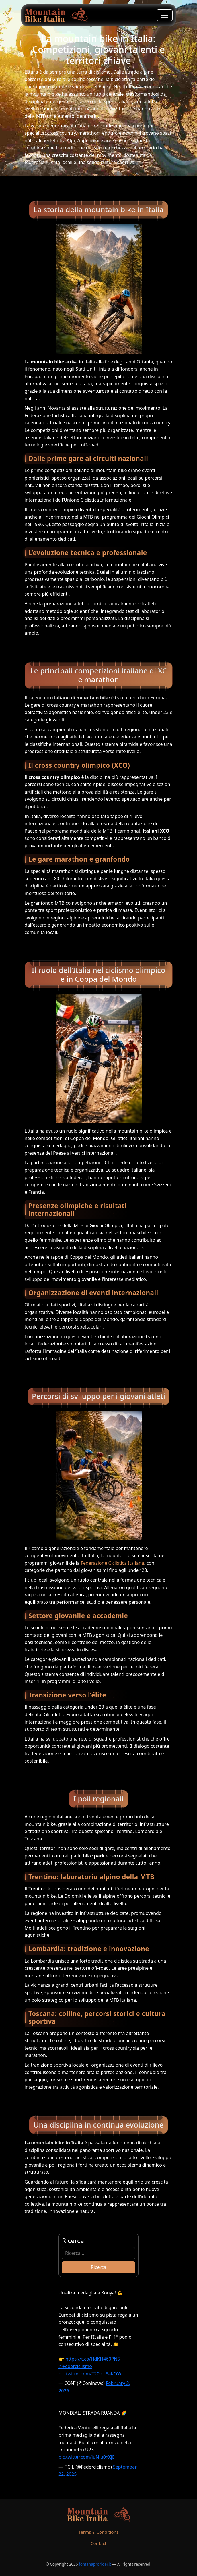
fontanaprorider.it (95, 2564)
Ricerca (98, 2267)
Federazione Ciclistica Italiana (112, 1563)
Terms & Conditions (98, 2532)
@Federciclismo (75, 2366)
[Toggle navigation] (165, 15)
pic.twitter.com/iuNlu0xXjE (86, 2457)
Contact (98, 2543)
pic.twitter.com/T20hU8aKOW (89, 2374)
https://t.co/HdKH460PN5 (92, 2359)
